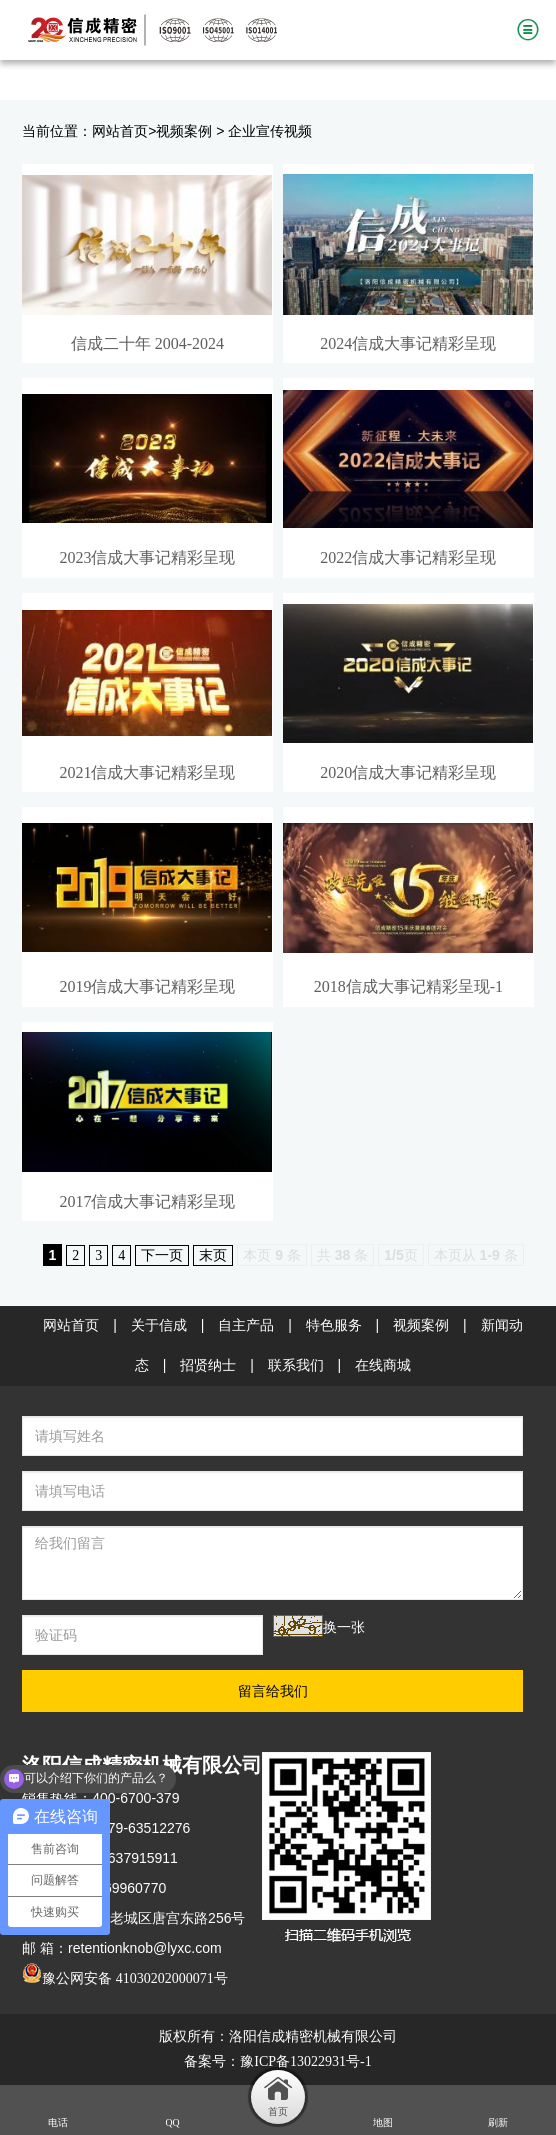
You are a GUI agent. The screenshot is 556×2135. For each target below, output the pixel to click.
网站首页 (120, 131)
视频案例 (184, 131)
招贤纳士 (208, 1365)
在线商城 (383, 1365)
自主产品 (246, 1325)
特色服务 (334, 1325)
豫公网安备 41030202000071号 (125, 1978)
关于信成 (159, 1325)
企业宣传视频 (270, 131)
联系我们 (296, 1365)
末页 (213, 1255)
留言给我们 (273, 1691)
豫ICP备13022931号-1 (305, 2061)
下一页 (162, 1255)
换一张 (344, 1627)
